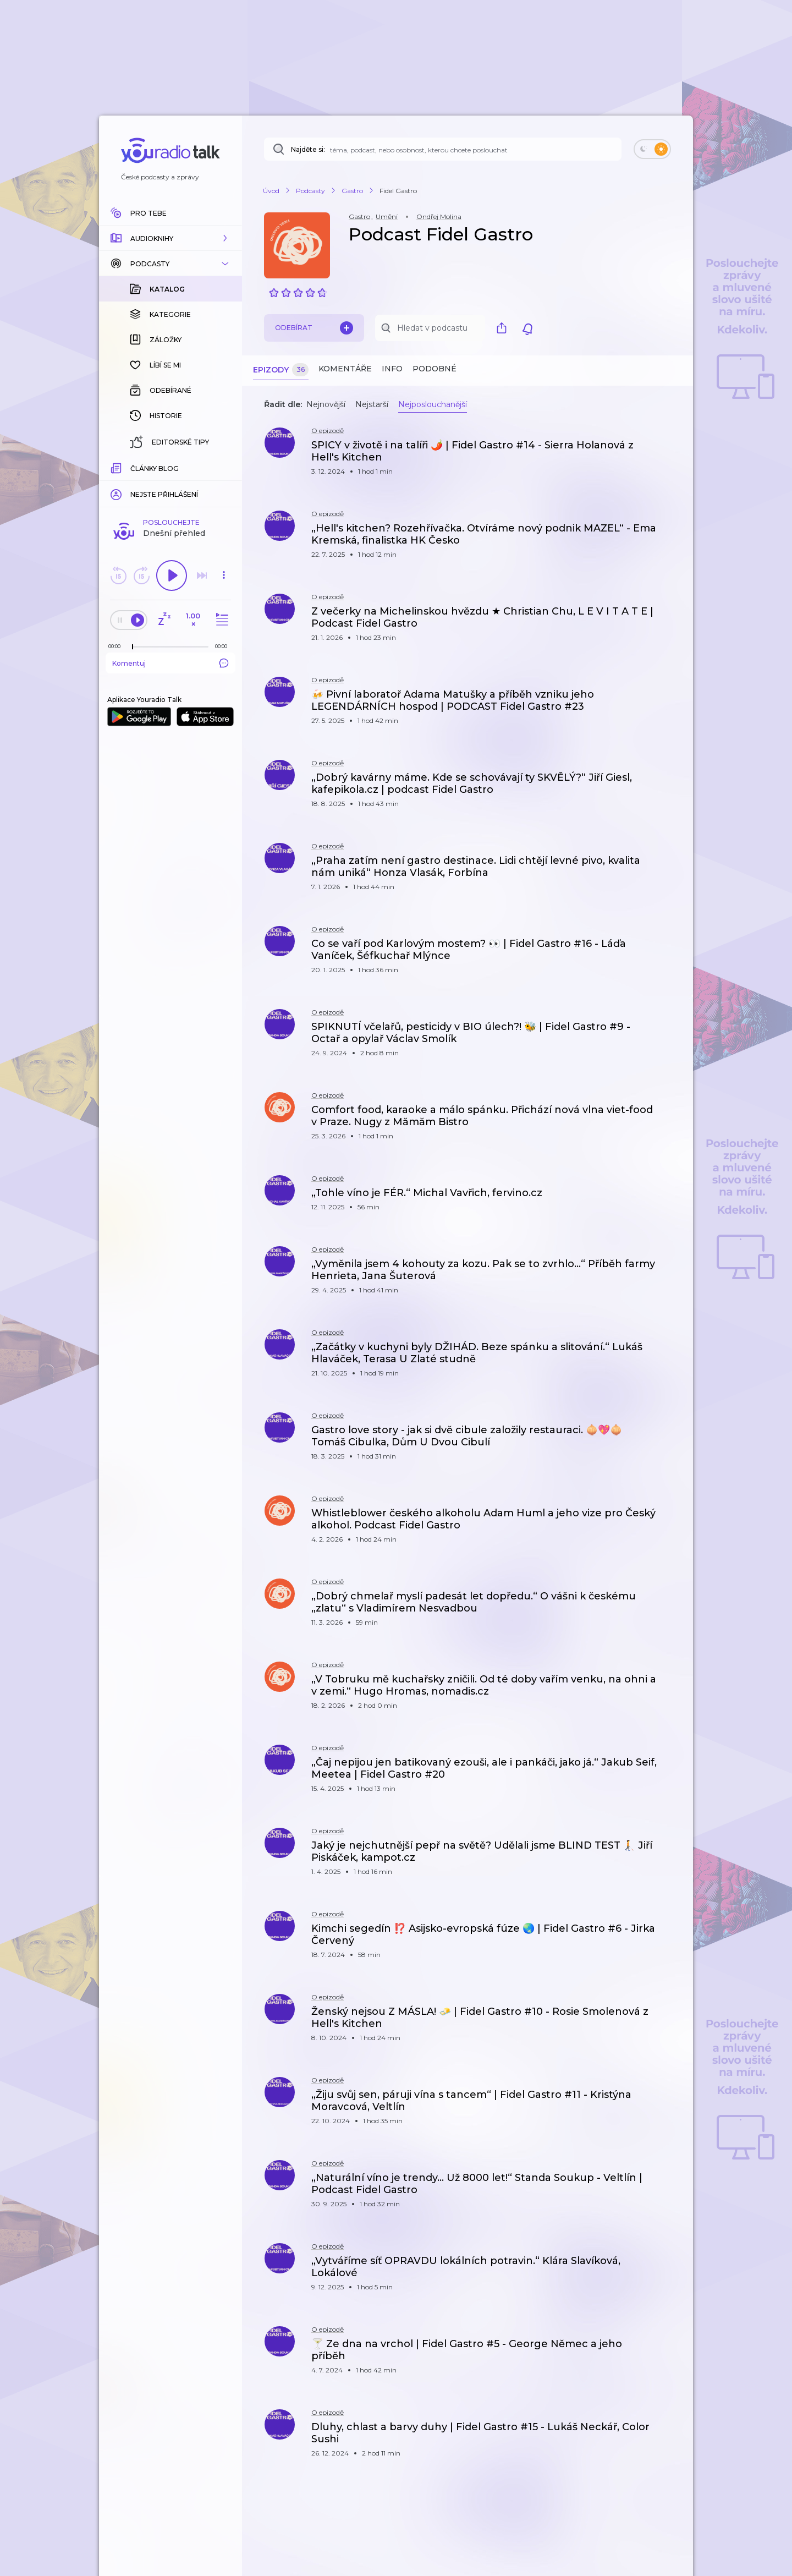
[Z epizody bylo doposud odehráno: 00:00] (117, 646)
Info (392, 369)
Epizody (281, 370)
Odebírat (314, 328)
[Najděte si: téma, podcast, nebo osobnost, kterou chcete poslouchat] (443, 149)
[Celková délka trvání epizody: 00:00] (224, 646)
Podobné (435, 369)
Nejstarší (371, 404)
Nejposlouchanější (432, 404)
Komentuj (170, 663)
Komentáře (345, 369)
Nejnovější (325, 404)
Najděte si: (308, 149)
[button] (170, 238)
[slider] (132, 647)
